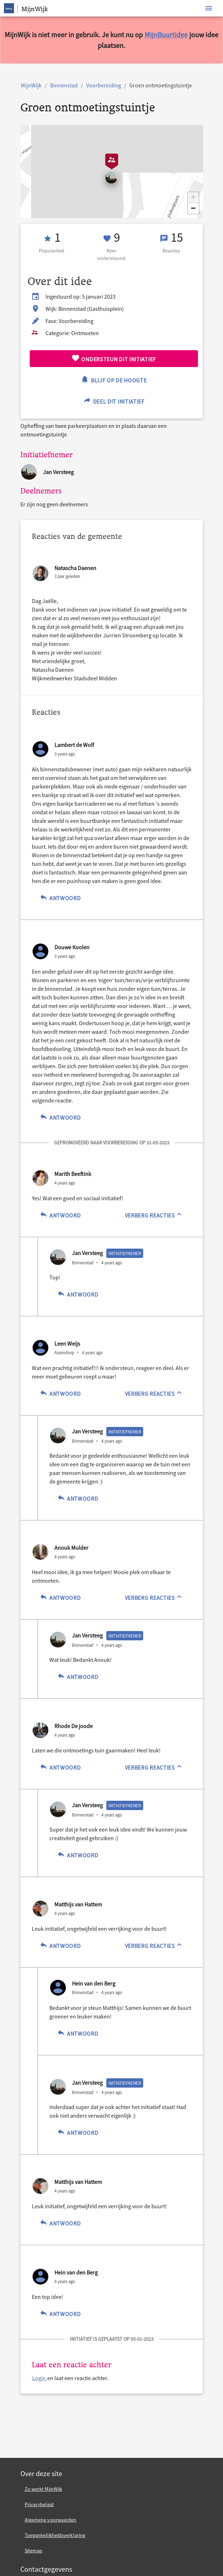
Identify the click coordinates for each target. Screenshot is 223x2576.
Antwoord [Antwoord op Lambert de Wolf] (60, 897)
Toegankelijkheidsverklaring (55, 2535)
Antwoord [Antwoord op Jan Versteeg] (77, 1293)
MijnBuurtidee (166, 34)
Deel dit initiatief (114, 400)
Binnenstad (64, 85)
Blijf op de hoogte (113, 379)
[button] (193, 197)
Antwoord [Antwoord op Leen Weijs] (60, 1392)
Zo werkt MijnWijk (44, 2489)
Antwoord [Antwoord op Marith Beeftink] (60, 1214)
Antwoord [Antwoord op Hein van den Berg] (77, 2032)
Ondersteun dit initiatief (113, 358)
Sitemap (34, 2550)
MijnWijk (31, 85)
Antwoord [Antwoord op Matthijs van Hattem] (60, 1944)
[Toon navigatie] (208, 8)
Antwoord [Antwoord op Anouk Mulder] (60, 1596)
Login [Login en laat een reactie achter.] (39, 2378)
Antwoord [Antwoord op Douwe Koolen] (60, 1116)
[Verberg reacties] (154, 1214)
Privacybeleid (39, 2504)
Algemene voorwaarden (51, 2520)
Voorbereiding (103, 85)
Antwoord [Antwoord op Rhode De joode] (60, 1766)
